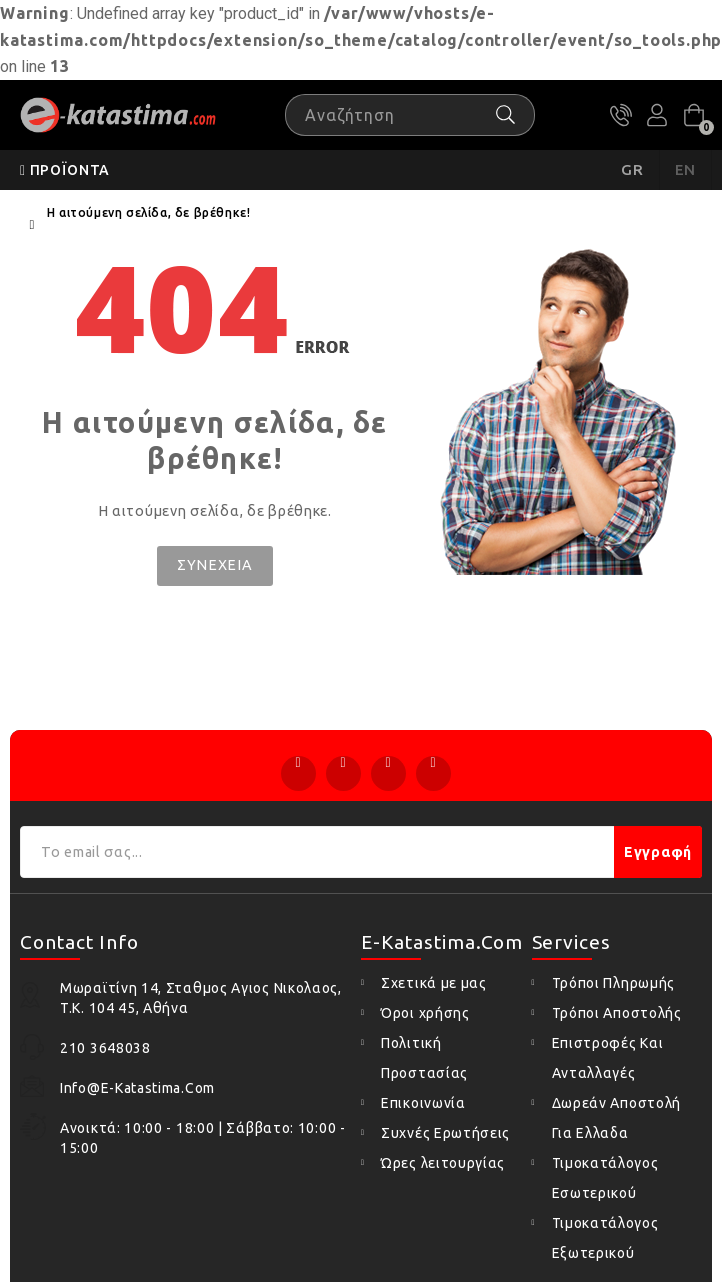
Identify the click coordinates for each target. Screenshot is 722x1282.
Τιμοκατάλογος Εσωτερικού (605, 1178)
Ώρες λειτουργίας (443, 1163)
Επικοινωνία (423, 1103)
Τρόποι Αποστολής (617, 1013)
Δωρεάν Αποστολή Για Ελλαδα (617, 1118)
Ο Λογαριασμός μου (657, 115)
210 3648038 (621, 115)
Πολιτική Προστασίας (424, 1058)
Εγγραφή (658, 852)
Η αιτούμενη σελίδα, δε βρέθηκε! (149, 212)
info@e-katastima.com (137, 1088)
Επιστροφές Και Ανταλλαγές (608, 1058)
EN (686, 169)
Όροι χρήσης (425, 1013)
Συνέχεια (215, 565)
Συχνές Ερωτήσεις (445, 1133)
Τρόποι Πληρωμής (614, 983)
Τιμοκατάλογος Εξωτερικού (605, 1238)
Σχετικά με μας (434, 983)
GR (632, 169)
